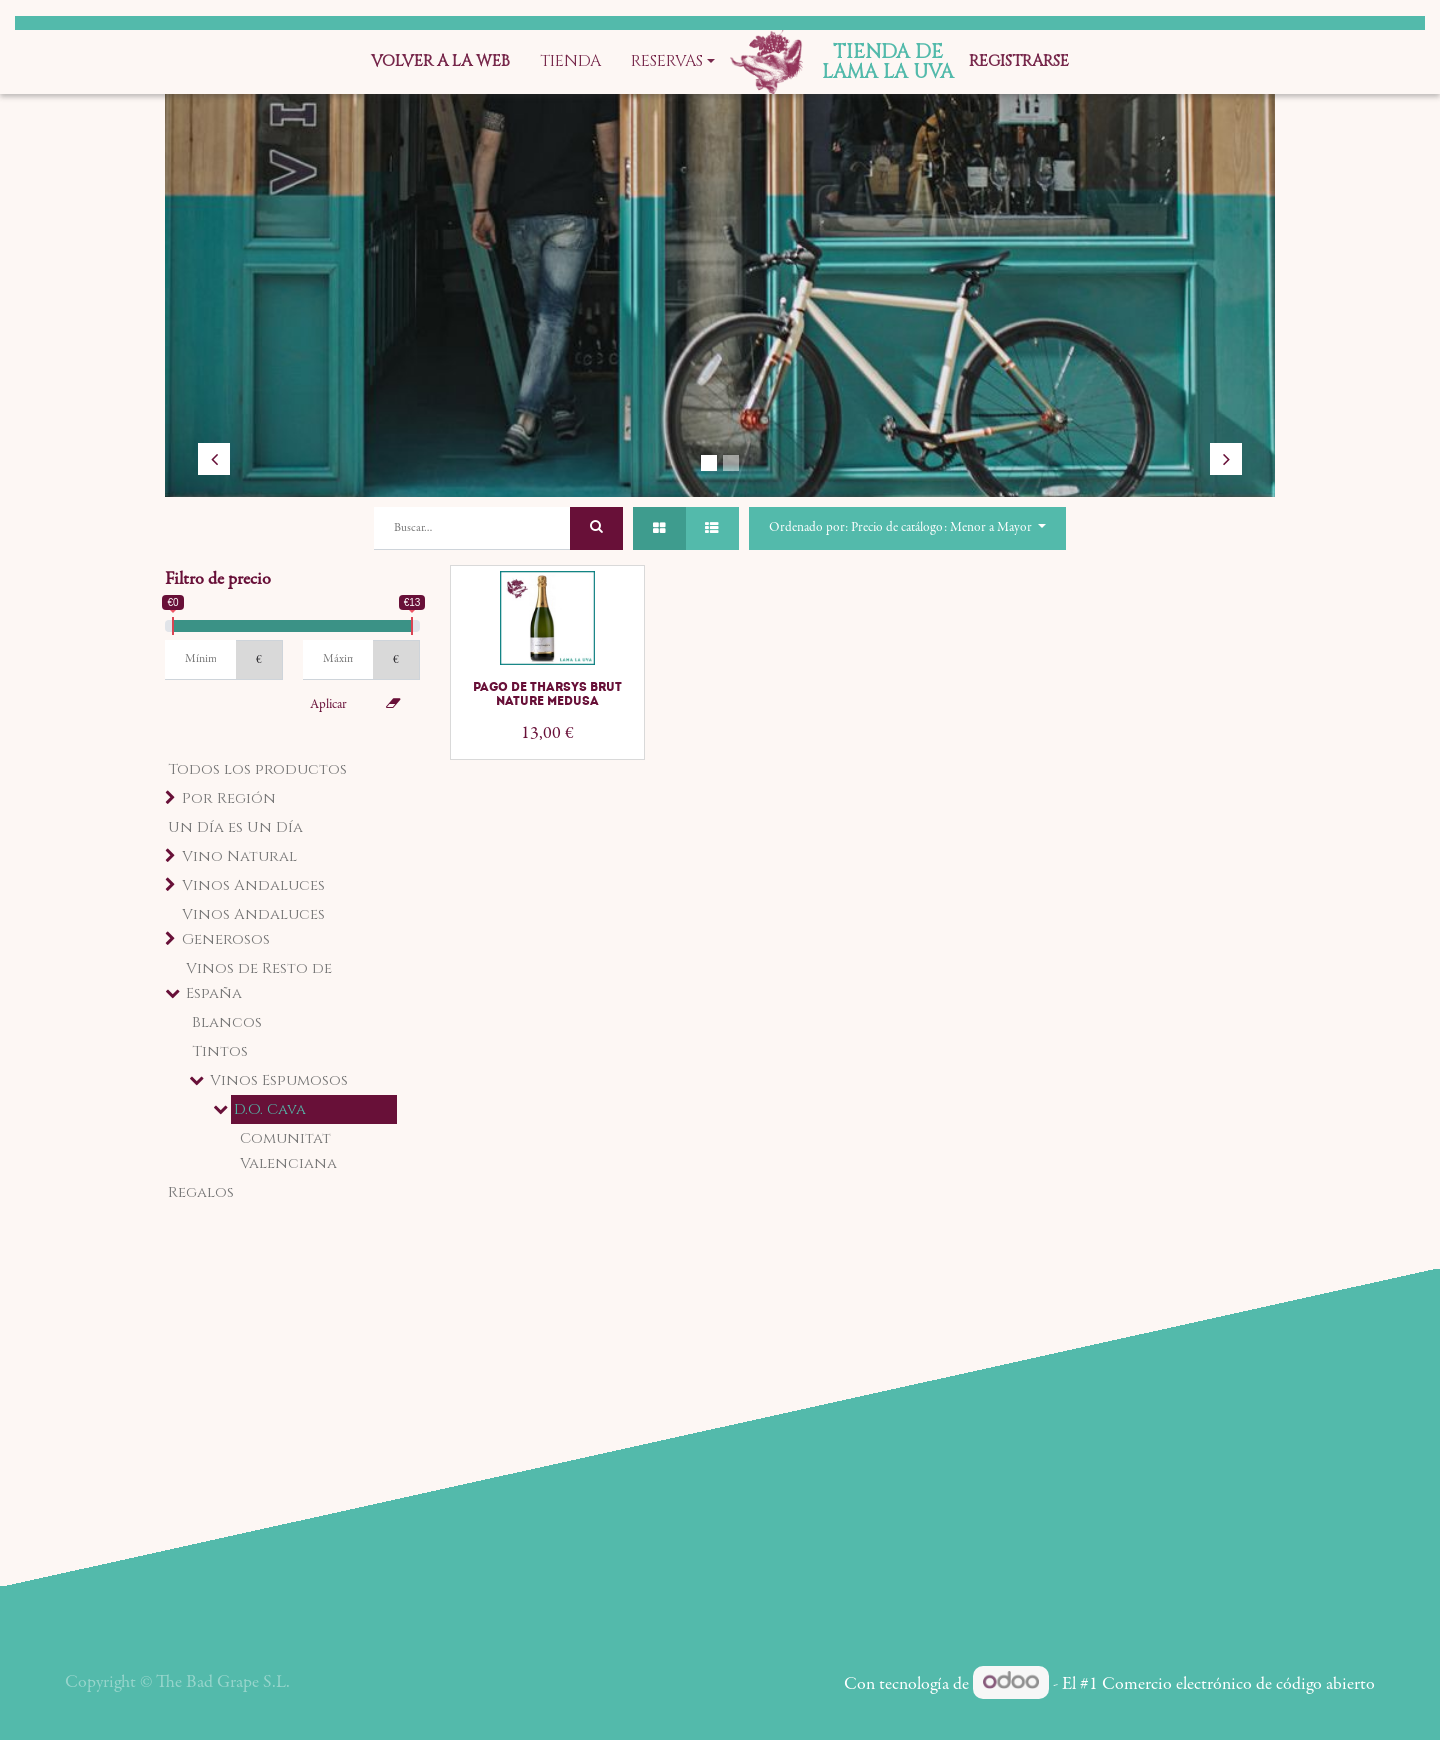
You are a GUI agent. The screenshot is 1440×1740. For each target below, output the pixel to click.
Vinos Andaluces (253, 885)
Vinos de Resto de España (259, 981)
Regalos (201, 1192)
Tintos (220, 1051)
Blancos (227, 1022)
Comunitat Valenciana (288, 1151)
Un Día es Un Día (235, 827)
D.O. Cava (270, 1109)
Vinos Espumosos (279, 1080)
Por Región (229, 798)
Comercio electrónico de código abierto (1238, 1685)
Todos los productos (257, 769)
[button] (907, 528)
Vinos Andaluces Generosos (253, 927)
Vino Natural (239, 856)
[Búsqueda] (596, 528)
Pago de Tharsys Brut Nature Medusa (547, 694)
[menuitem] (440, 62)
